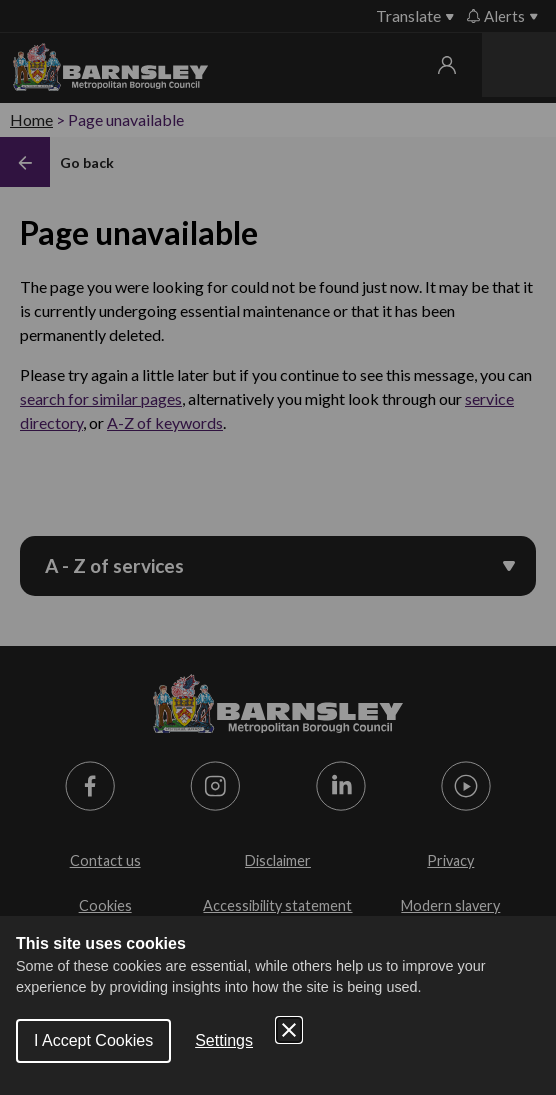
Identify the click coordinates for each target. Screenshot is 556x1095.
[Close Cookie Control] (289, 1030)
